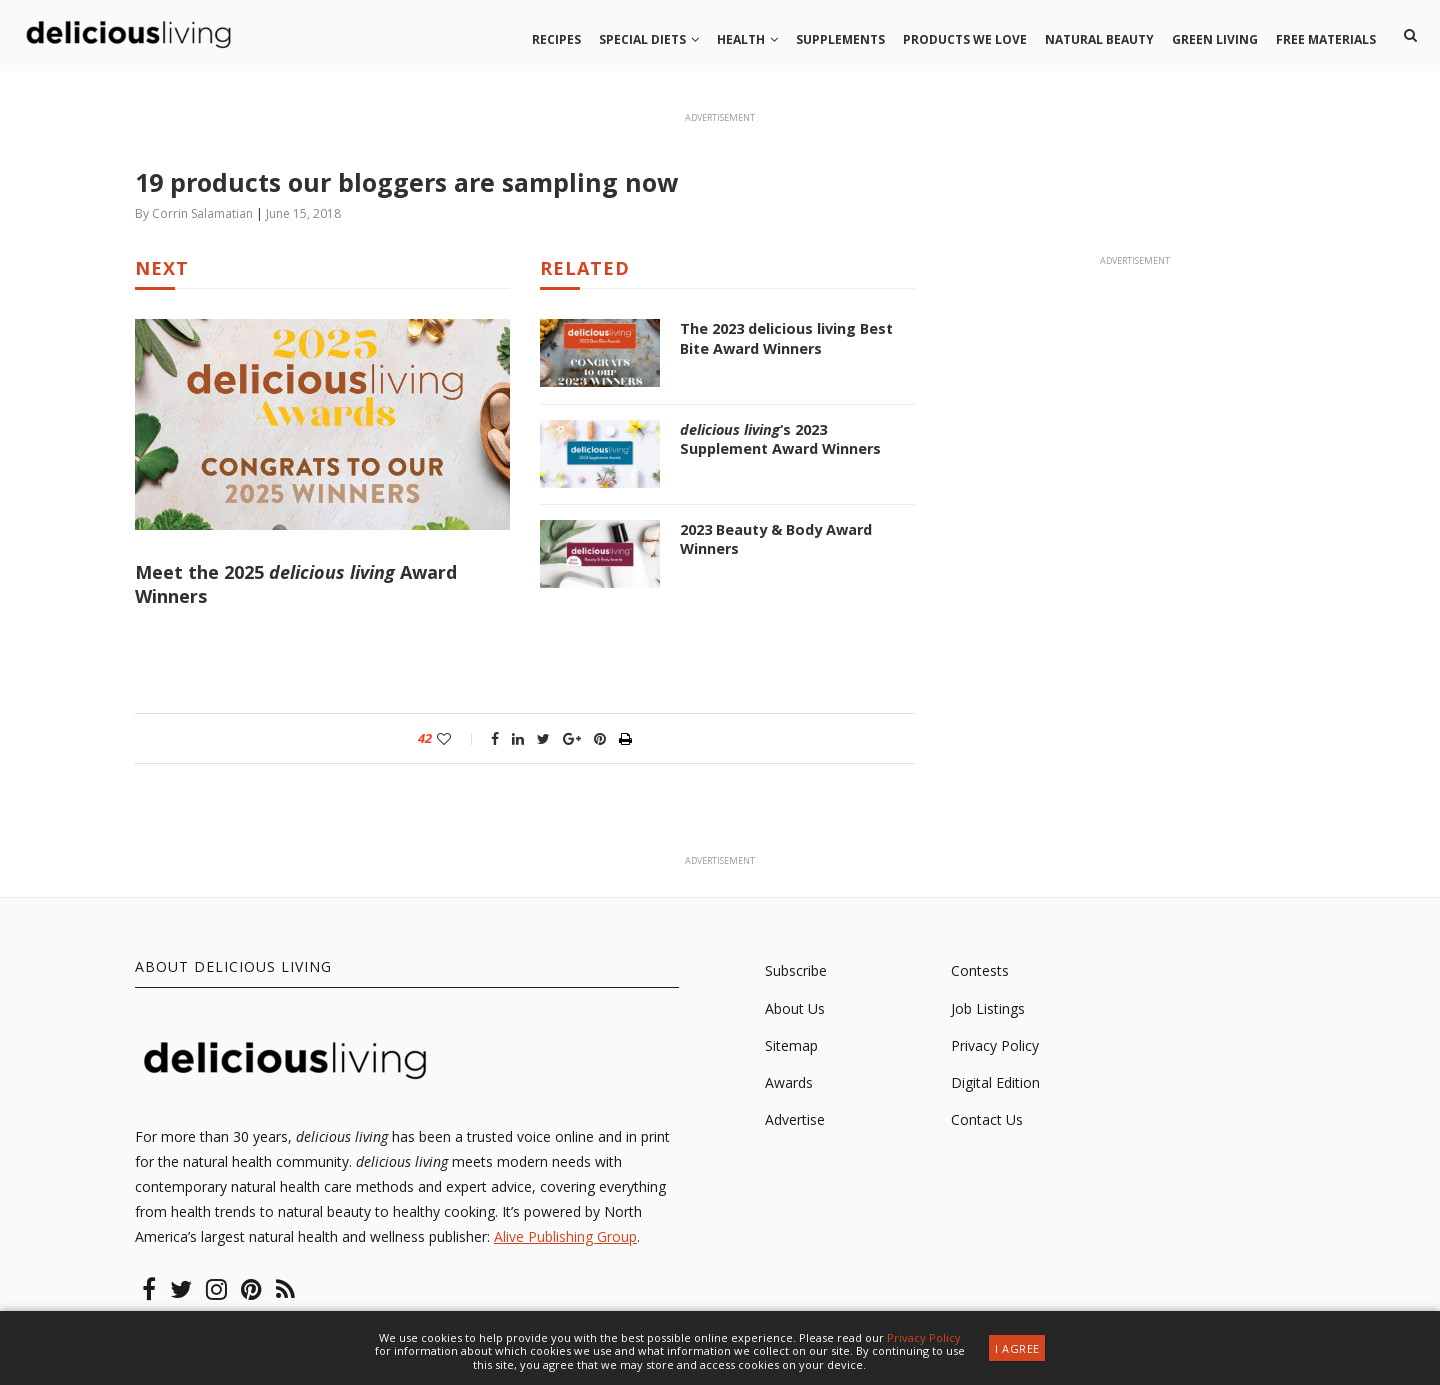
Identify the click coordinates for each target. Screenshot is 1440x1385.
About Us (795, 1009)
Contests (980, 972)
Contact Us (987, 1121)
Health (741, 39)
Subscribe (796, 972)
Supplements (840, 39)
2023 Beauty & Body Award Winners (775, 539)
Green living (1215, 39)
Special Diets (642, 39)
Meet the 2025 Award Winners (296, 584)
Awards (789, 1084)
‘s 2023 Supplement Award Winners (797, 439)
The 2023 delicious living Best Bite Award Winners (786, 338)
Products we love (965, 39)
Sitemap (791, 1046)
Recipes (556, 39)
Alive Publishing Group (565, 1238)
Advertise (795, 1121)
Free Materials (1326, 39)
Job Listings (988, 1009)
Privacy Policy (995, 1046)
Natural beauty (1099, 39)
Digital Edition (995, 1084)
